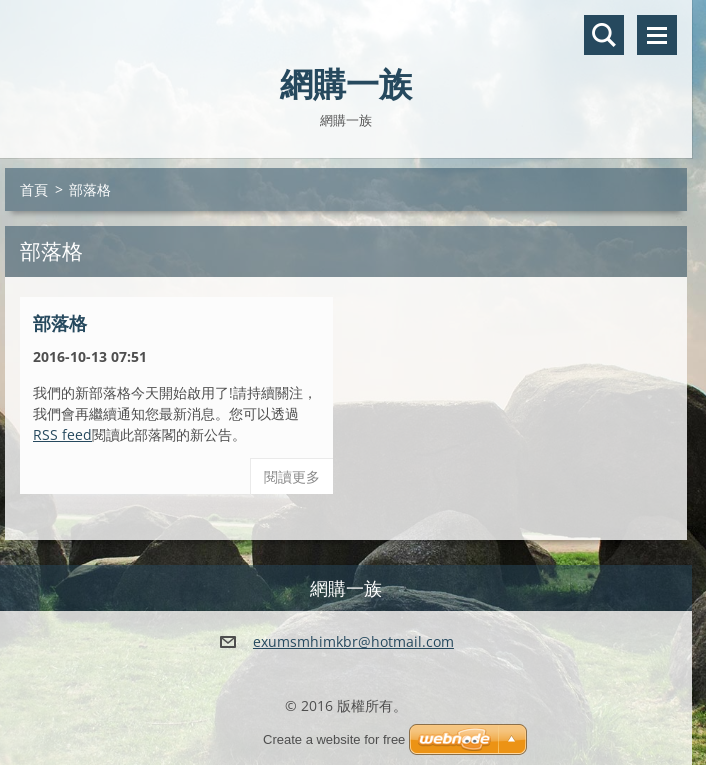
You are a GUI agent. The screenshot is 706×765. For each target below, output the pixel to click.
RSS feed (62, 434)
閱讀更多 (292, 476)
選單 (657, 35)
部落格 (60, 323)
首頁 (34, 189)
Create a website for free (334, 739)
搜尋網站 (604, 35)
